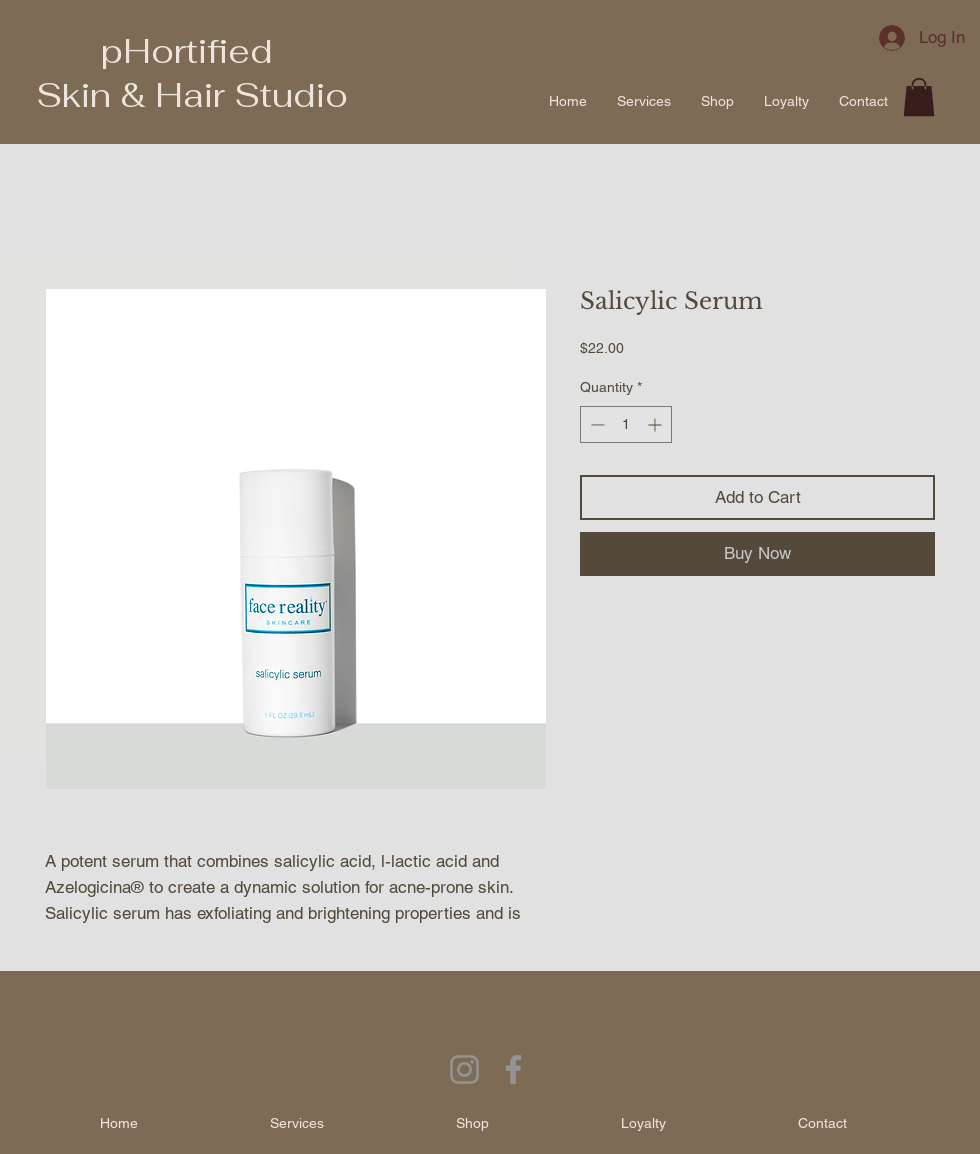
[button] (919, 97)
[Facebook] (513, 1069)
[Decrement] (595, 424)
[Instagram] (464, 1069)
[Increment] (656, 424)
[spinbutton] (626, 424)
